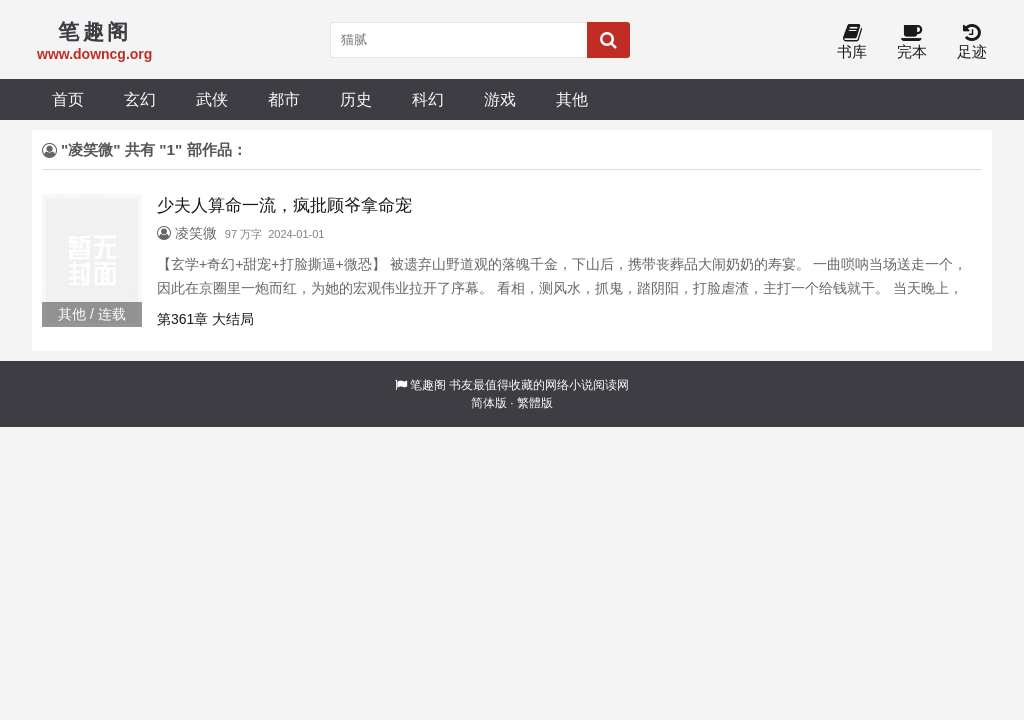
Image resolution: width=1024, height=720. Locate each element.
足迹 (972, 42)
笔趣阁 (428, 385)
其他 (572, 99)
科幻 (428, 99)
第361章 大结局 (205, 319)
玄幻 (140, 99)
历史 (356, 99)
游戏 (500, 99)
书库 (852, 42)
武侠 (212, 99)
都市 (284, 99)
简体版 (489, 403)
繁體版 (535, 403)
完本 (912, 42)
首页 (68, 99)
